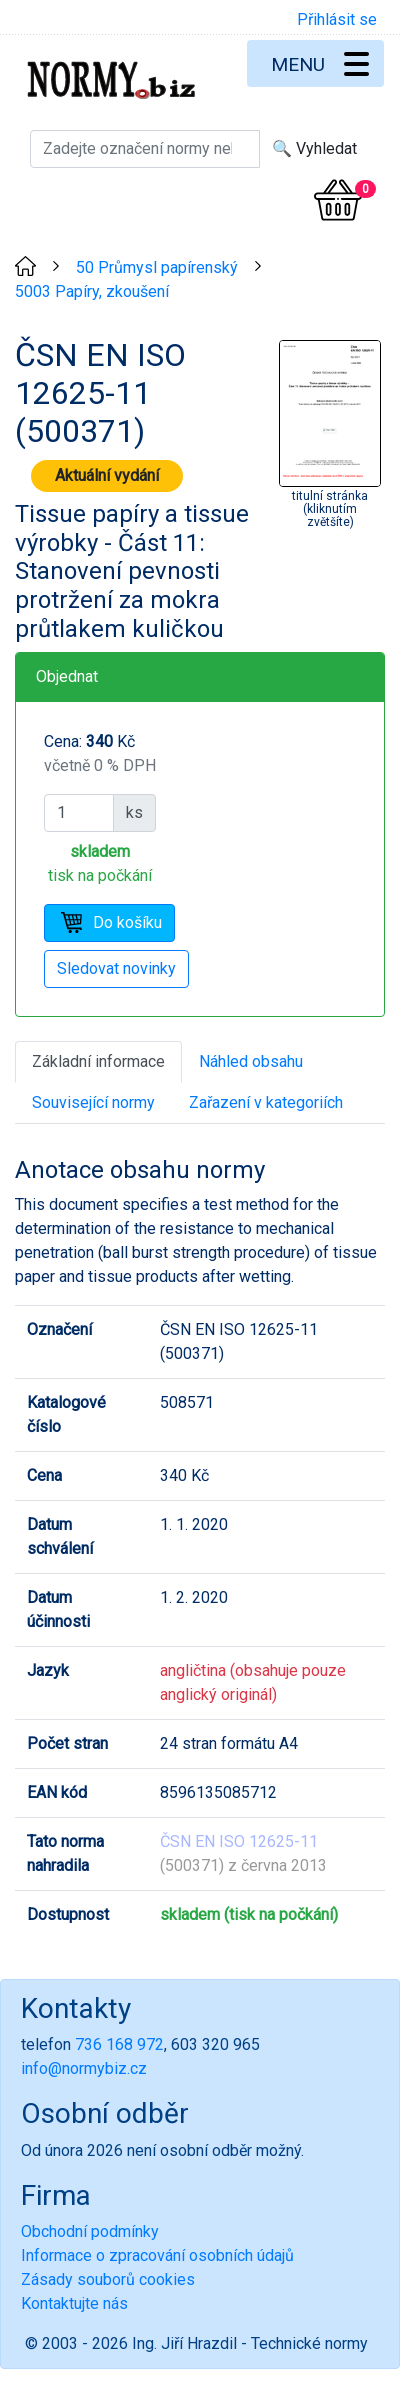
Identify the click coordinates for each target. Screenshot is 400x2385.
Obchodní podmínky (90, 2231)
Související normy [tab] (93, 1102)
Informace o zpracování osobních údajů (157, 2255)
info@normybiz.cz (84, 2068)
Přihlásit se (337, 19)
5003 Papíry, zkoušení (92, 291)
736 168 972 (119, 2044)
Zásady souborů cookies (108, 2279)
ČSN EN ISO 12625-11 (239, 1841)
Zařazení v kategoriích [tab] (266, 1102)
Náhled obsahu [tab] (251, 1061)
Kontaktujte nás (74, 2303)
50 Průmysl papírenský (157, 267)
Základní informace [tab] (98, 1061)
